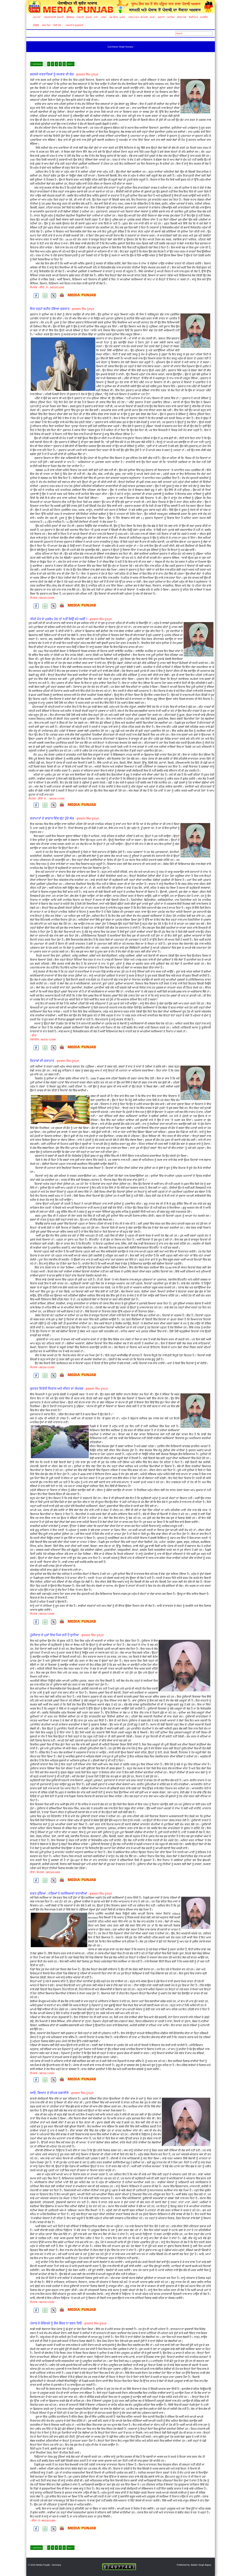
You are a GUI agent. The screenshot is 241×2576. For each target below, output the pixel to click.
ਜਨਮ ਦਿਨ (46, 25)
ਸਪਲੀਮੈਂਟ (204, 17)
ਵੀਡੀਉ (36, 25)
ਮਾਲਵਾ (103, 17)
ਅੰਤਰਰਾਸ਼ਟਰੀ (49, 17)
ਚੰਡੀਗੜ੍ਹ (70, 17)
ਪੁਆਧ (122, 17)
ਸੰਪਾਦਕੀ (144, 17)
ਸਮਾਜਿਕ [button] (171, 17)
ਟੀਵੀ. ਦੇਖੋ (57, 25)
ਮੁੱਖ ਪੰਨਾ (36, 17)
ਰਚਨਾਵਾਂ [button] (161, 17)
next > (70, 64)
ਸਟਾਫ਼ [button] (152, 17)
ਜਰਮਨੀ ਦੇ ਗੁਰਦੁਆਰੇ (73, 25)
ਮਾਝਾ (96, 17)
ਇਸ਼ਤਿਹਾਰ (193, 17)
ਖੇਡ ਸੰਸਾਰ (113, 17)
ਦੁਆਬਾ (89, 17)
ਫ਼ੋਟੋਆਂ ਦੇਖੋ (181, 17)
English (133, 17)
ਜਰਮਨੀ (60, 17)
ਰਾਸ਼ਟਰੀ (80, 17)
